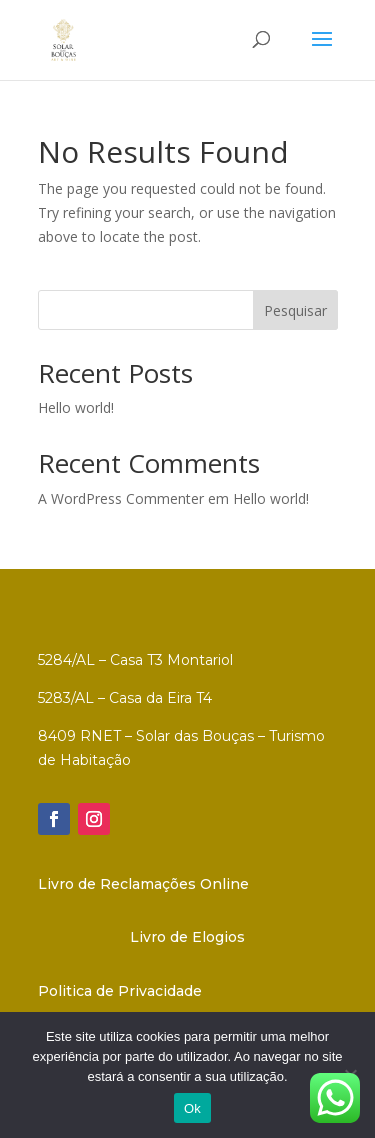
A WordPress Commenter (121, 498)
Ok (192, 1108)
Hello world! (76, 407)
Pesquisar (295, 310)
